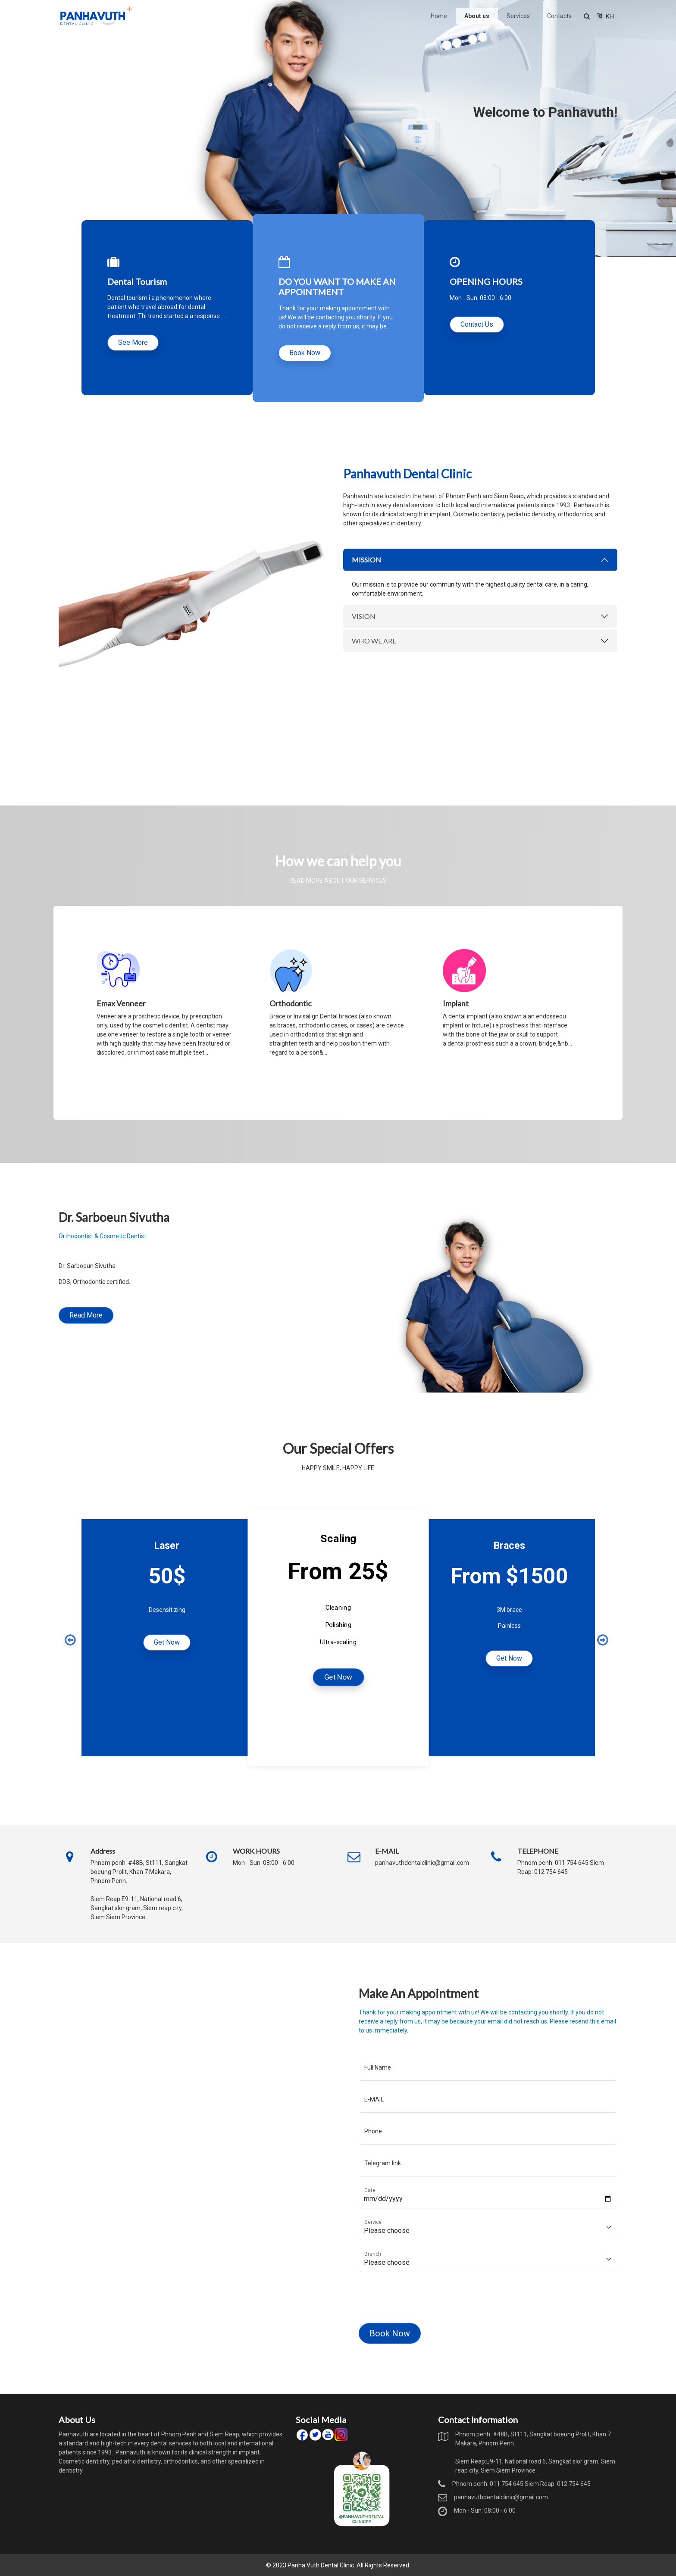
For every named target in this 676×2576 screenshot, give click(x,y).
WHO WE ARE (359, 668)
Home (439, 15)
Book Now (304, 353)
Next (601, 1637)
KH (605, 16)
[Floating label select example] (429, 2246)
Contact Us (476, 324)
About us (476, 15)
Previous (69, 1637)
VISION (353, 653)
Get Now (167, 1642)
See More (133, 342)
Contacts (559, 15)
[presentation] (390, 2288)
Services (518, 15)
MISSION (355, 619)
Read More (185, 1342)
